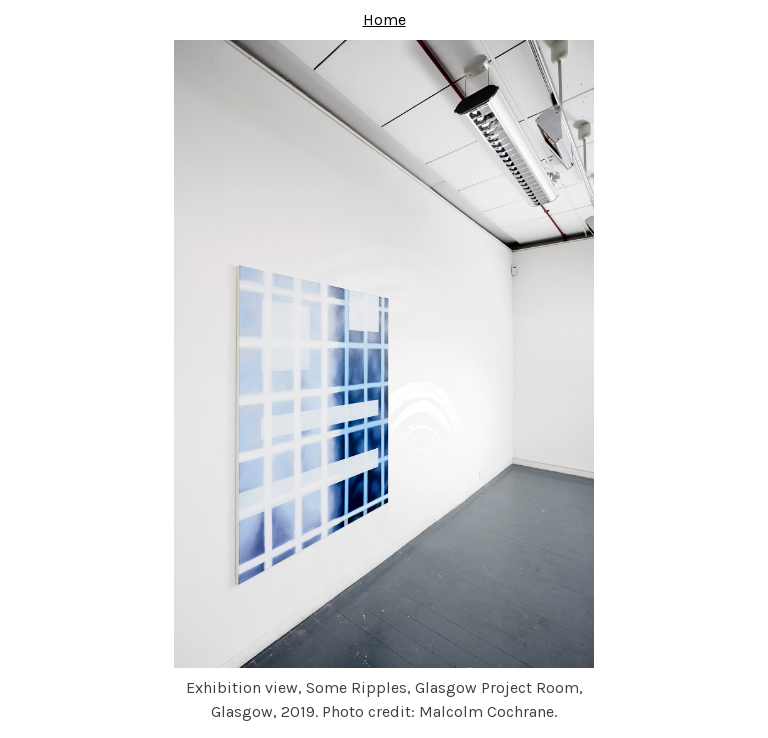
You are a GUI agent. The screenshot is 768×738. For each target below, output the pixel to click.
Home (384, 19)
